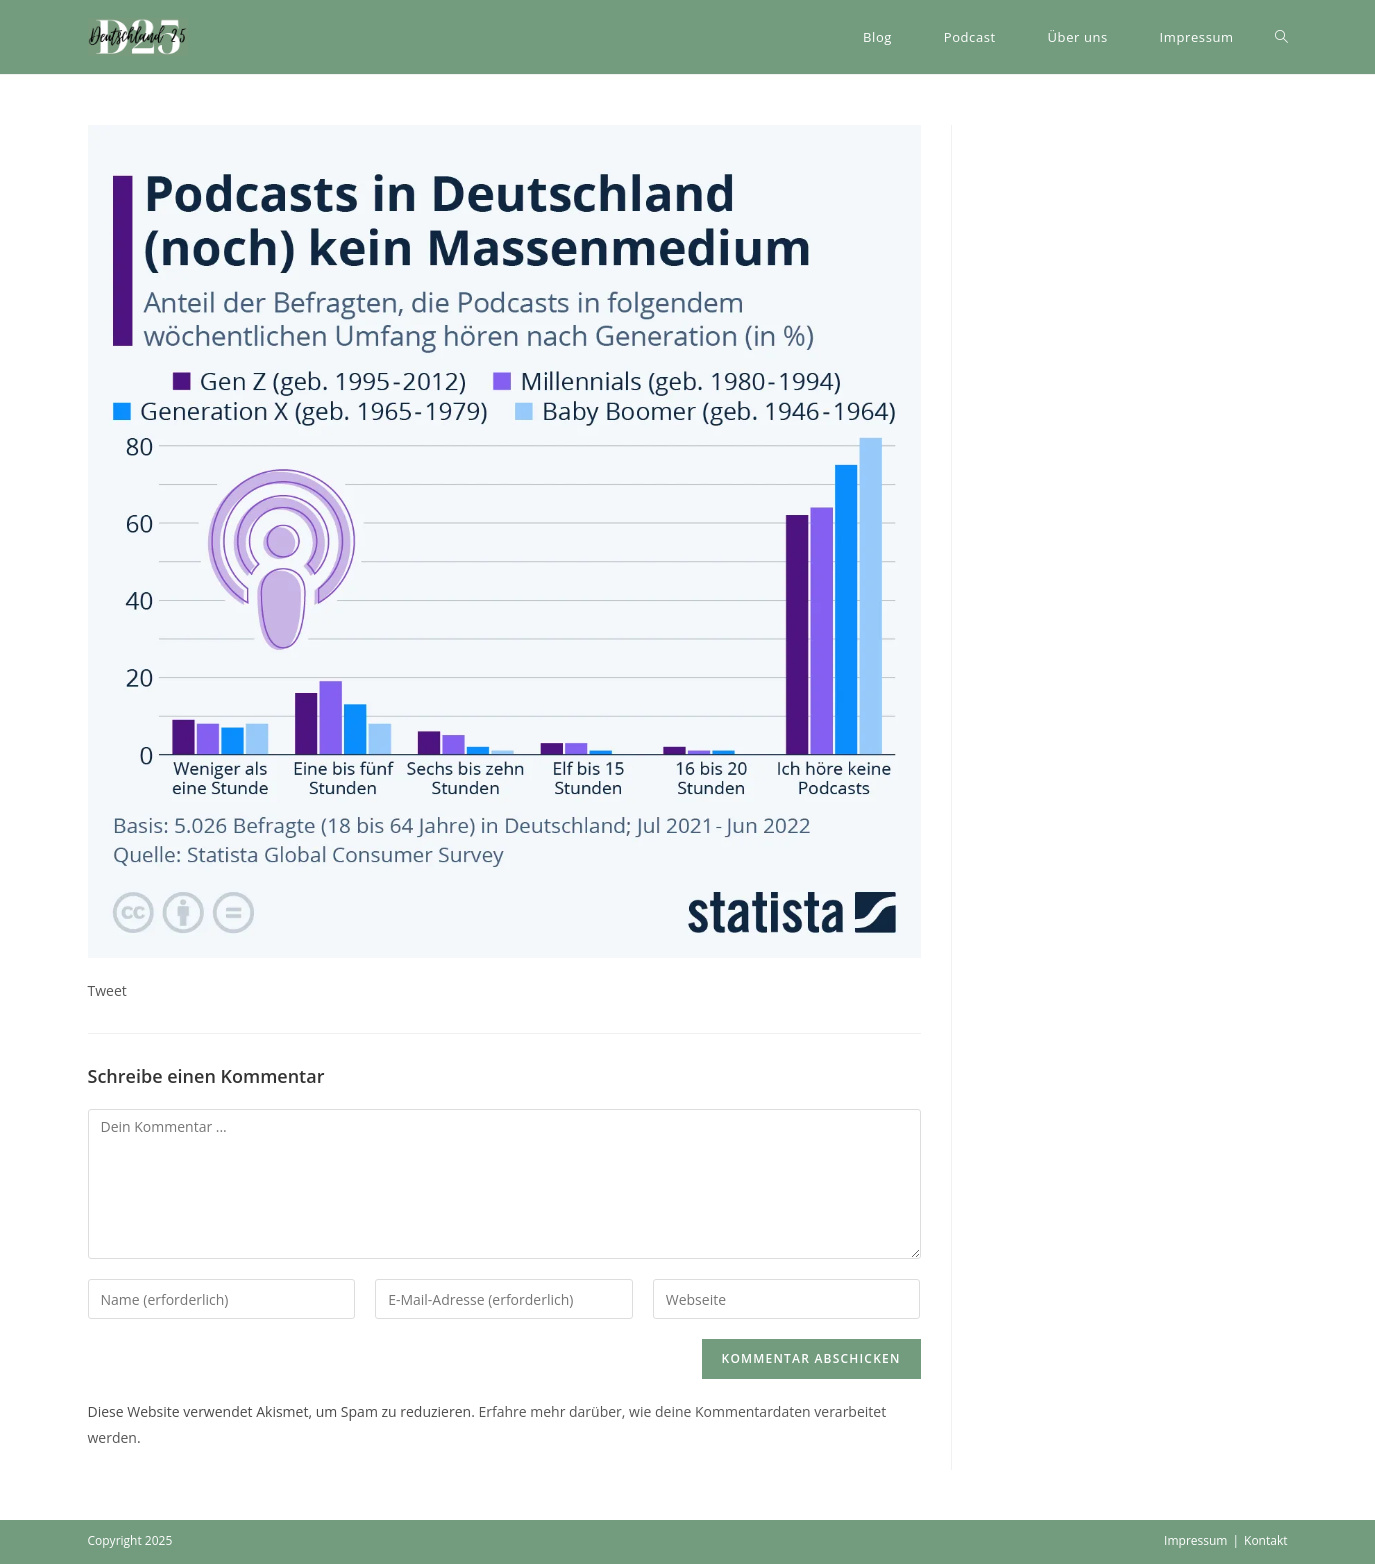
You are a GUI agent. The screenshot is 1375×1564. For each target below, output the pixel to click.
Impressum (1195, 1540)
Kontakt (1265, 1540)
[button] (138, 37)
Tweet (107, 990)
